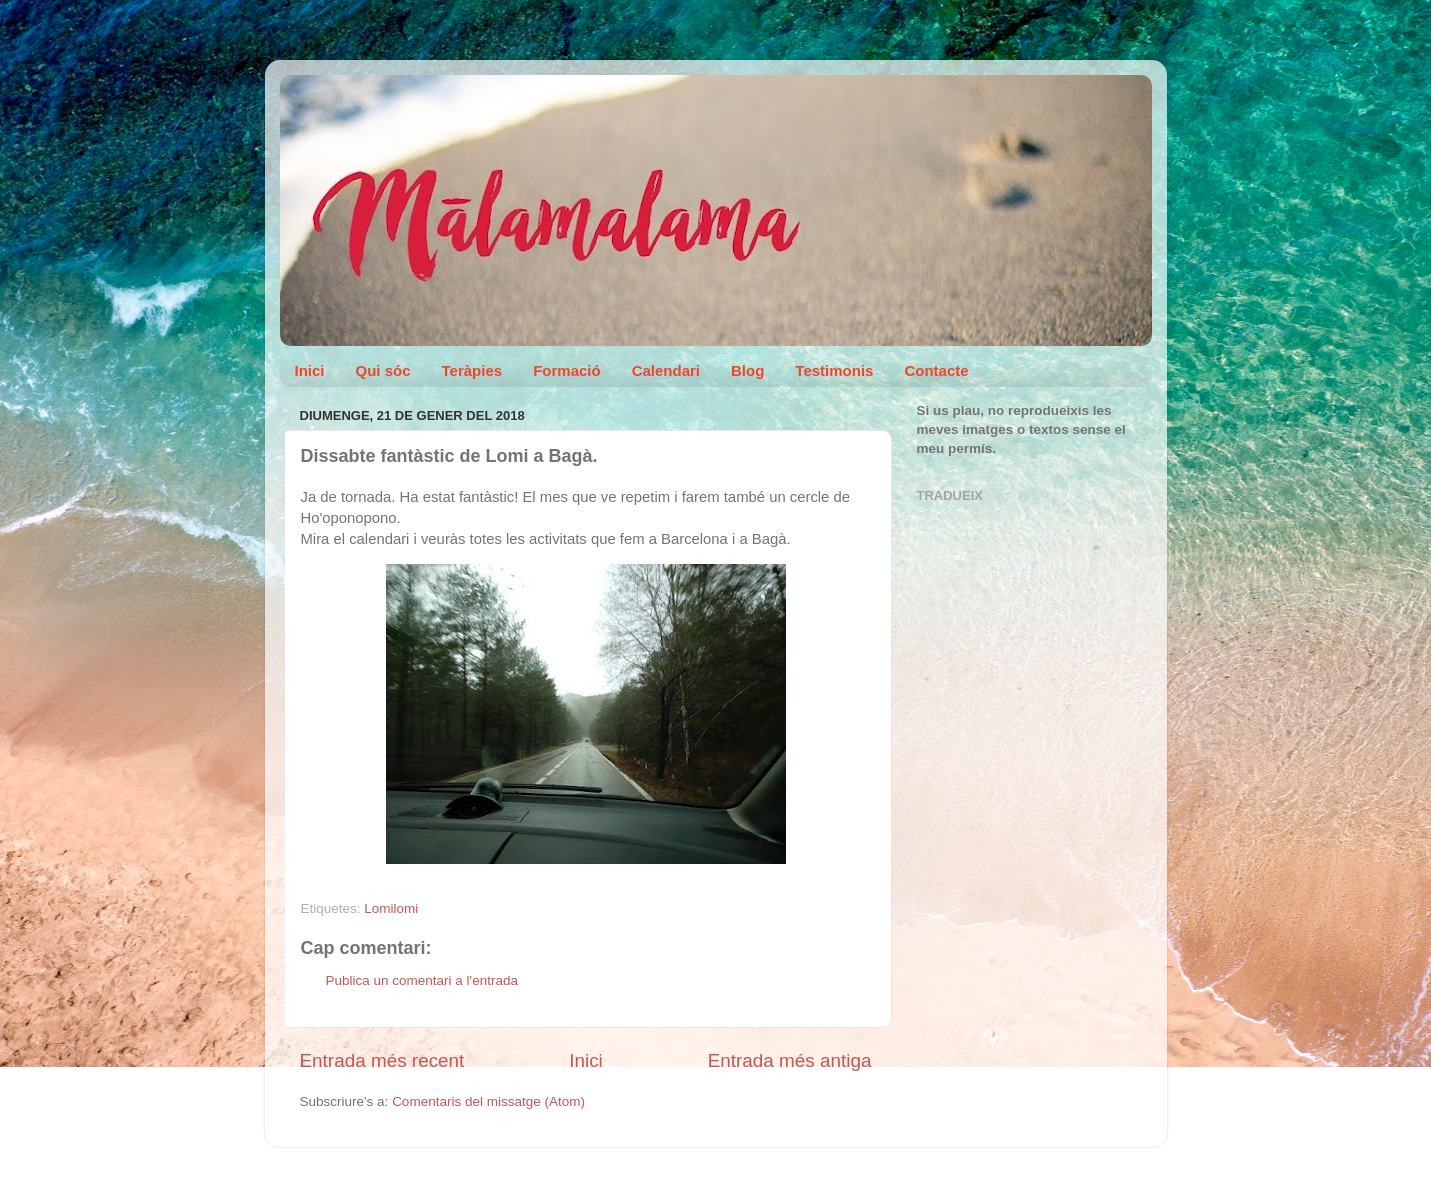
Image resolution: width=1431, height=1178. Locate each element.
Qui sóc (383, 370)
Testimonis (834, 370)
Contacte (936, 370)
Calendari (666, 370)
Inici (310, 370)
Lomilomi (391, 908)
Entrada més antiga (790, 1060)
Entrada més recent (382, 1060)
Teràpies (472, 370)
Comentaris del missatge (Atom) (488, 1101)
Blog (747, 370)
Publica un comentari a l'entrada (422, 980)
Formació (567, 370)
